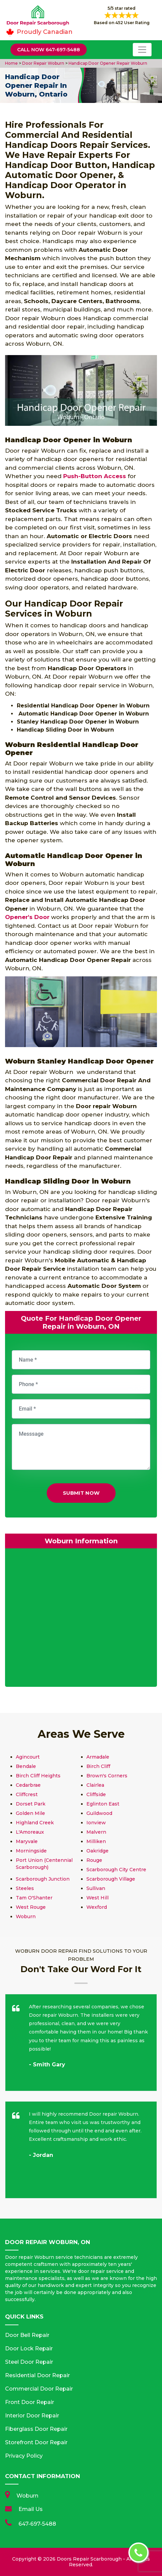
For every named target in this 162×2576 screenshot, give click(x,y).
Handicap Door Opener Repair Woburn (107, 63)
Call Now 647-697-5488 (48, 50)
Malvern (96, 1832)
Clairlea (95, 1785)
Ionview (96, 1823)
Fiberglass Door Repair (36, 2429)
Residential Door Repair (37, 2375)
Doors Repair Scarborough (89, 2559)
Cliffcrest (27, 1794)
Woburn (26, 1916)
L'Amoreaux (30, 1832)
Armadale (97, 1757)
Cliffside (96, 1794)
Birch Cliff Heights (38, 1776)
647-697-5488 (37, 2524)
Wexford (96, 1907)
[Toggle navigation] (142, 49)
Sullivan (95, 1888)
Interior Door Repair (32, 2415)
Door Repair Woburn (42, 63)
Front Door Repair (29, 2402)
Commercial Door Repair (39, 2389)
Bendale (26, 1766)
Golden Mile (30, 1813)
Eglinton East (102, 1804)
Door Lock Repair (29, 2348)
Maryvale (27, 1841)
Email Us (30, 2509)
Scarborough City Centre (116, 1870)
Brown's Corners (106, 1776)
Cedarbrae (28, 1785)
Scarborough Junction (43, 1879)
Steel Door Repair (29, 2362)
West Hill (97, 1898)
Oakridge (97, 1851)
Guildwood (99, 1813)
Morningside (31, 1851)
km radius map (81, 1619)
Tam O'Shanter (34, 1898)
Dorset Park (30, 1804)
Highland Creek (35, 1823)
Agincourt (28, 1757)
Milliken (96, 1841)
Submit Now (81, 1493)
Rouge (94, 1860)
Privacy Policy (24, 2456)
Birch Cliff (98, 1766)
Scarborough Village (110, 1879)
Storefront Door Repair (36, 2442)
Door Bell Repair (27, 2335)
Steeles (25, 1888)
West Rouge (31, 1907)
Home (12, 63)
